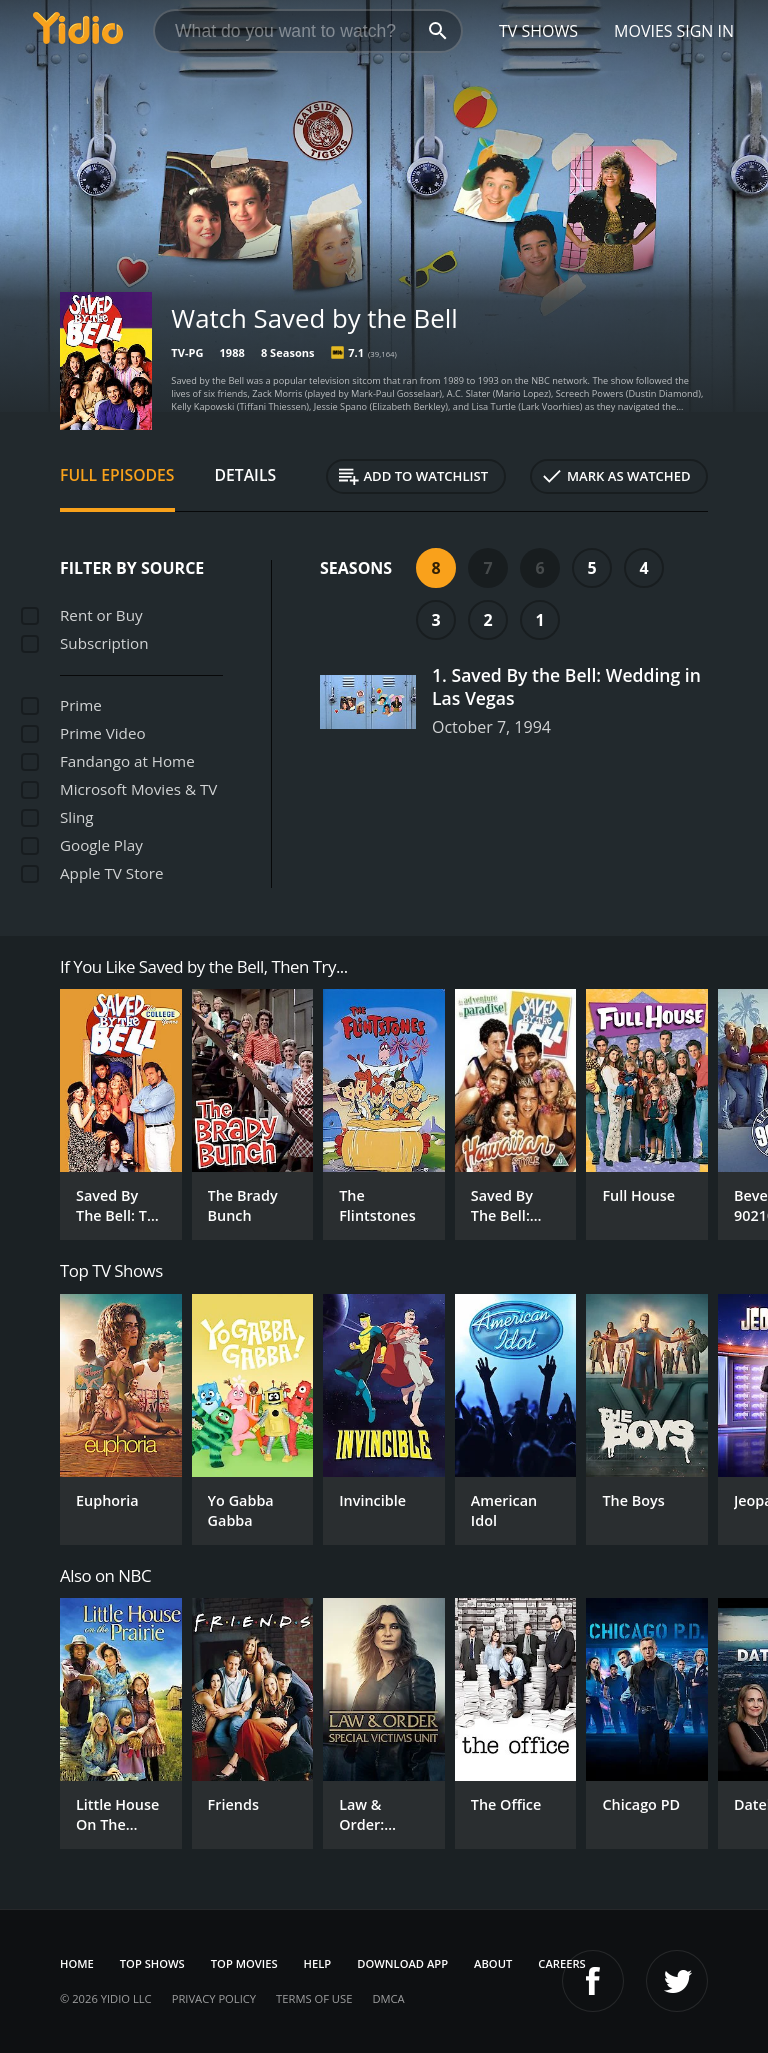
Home (77, 1963)
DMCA (388, 1998)
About (493, 1963)
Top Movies (244, 1963)
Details (246, 475)
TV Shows (538, 31)
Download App (402, 1963)
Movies (643, 31)
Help (318, 1963)
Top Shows (152, 1963)
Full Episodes (117, 475)
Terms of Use (314, 1998)
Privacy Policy (214, 1998)
